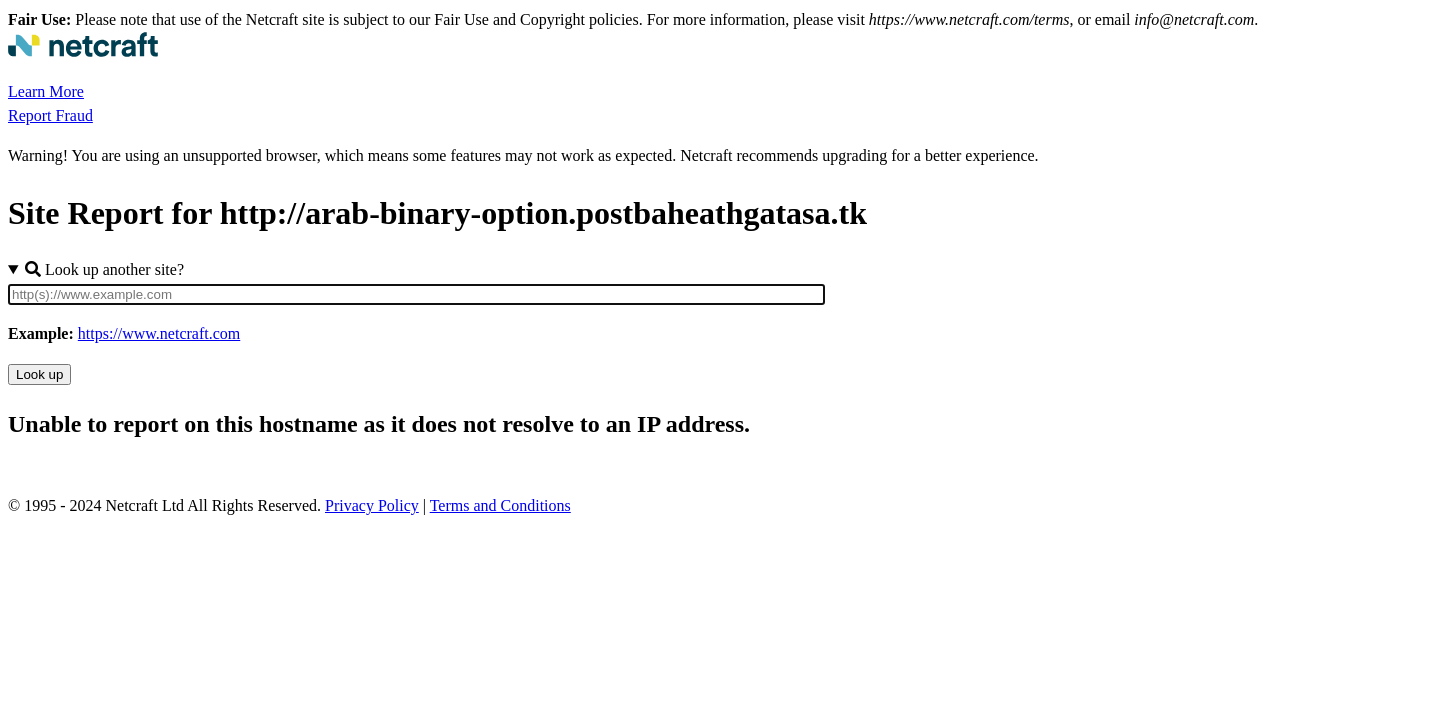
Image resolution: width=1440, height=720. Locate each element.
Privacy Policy (372, 505)
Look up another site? (104, 269)
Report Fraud (50, 115)
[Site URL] (416, 294)
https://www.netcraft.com (159, 333)
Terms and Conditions (500, 505)
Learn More (46, 91)
